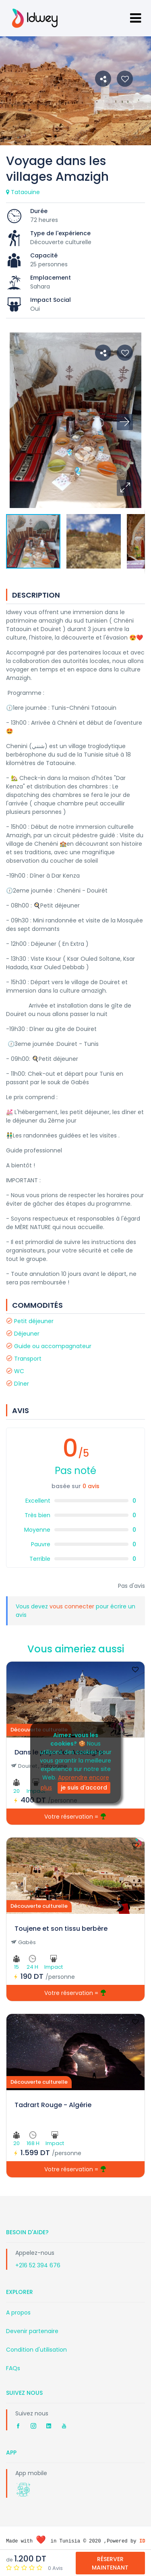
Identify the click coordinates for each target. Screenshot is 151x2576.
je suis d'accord (84, 1788)
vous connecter (73, 1606)
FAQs (13, 2368)
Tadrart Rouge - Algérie (52, 2105)
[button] (125, 488)
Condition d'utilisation (36, 2350)
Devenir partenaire (32, 2331)
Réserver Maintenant (110, 2563)
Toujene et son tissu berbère (61, 1928)
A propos (18, 2312)
